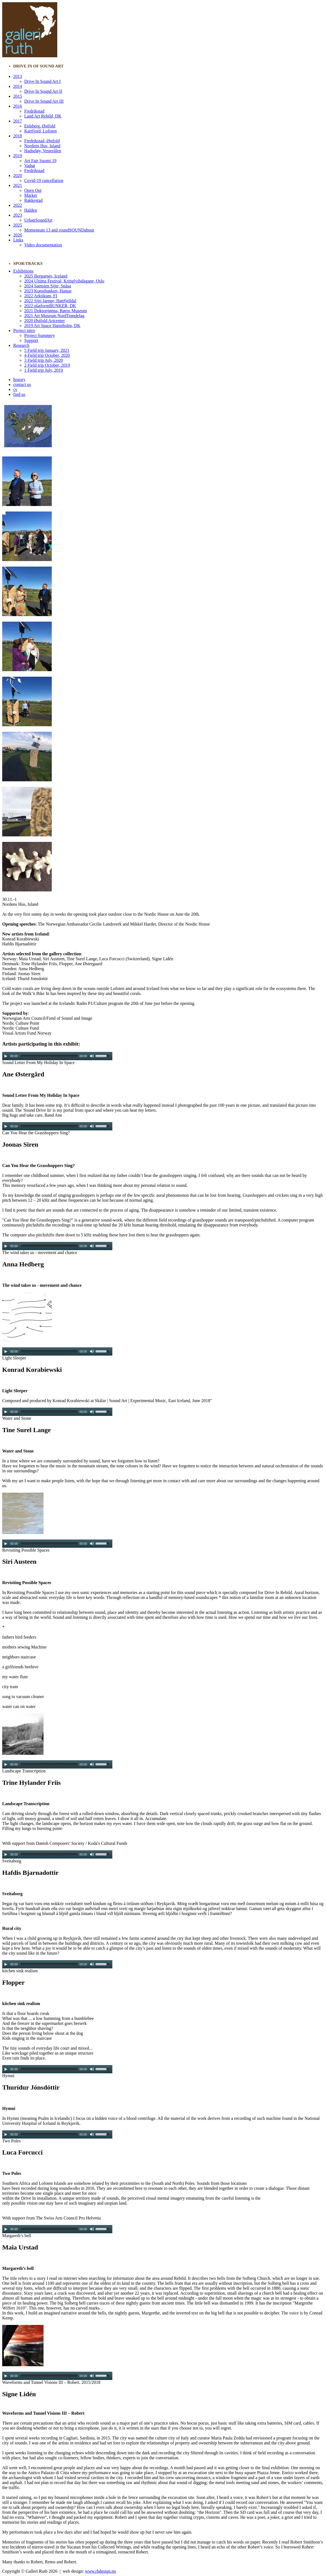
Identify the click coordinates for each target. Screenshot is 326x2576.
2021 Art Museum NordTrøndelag (54, 315)
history (19, 379)
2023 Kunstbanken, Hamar (48, 291)
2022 (17, 205)
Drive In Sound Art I (42, 81)
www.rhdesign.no (100, 2571)
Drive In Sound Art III (44, 101)
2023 (17, 215)
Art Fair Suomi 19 (40, 160)
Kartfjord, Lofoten (40, 131)
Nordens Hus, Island (42, 145)
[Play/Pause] (6, 1056)
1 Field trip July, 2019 (43, 370)
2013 (17, 76)
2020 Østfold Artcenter (44, 320)
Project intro (24, 330)
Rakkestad (33, 200)
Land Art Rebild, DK (42, 116)
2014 (17, 86)
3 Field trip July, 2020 (43, 360)
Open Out (33, 190)
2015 (17, 96)
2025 (17, 225)
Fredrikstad (34, 111)
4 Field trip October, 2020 (47, 355)
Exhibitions (23, 271)
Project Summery (39, 335)
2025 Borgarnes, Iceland (45, 276)
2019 (17, 155)
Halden (30, 210)
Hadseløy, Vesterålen (42, 150)
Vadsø (29, 165)
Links (18, 240)
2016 (17, 106)
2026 (17, 235)
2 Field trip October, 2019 (47, 365)
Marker (30, 195)
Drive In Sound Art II (43, 91)
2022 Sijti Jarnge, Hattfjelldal (50, 300)
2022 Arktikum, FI (40, 295)
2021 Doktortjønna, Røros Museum (55, 310)
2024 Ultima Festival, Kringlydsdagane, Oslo (64, 281)
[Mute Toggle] (92, 1056)
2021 (17, 185)
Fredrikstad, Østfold (42, 140)
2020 (17, 175)
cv (15, 389)
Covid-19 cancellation (43, 180)
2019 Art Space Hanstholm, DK (52, 325)
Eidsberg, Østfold (39, 126)
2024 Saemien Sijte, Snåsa (47, 286)
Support (31, 340)
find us (19, 394)
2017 (17, 121)
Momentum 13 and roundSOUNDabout (59, 230)
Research (21, 345)
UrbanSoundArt (38, 220)
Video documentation (43, 245)
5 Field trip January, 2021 (46, 350)
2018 (17, 136)
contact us (22, 384)
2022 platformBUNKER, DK (50, 305)
